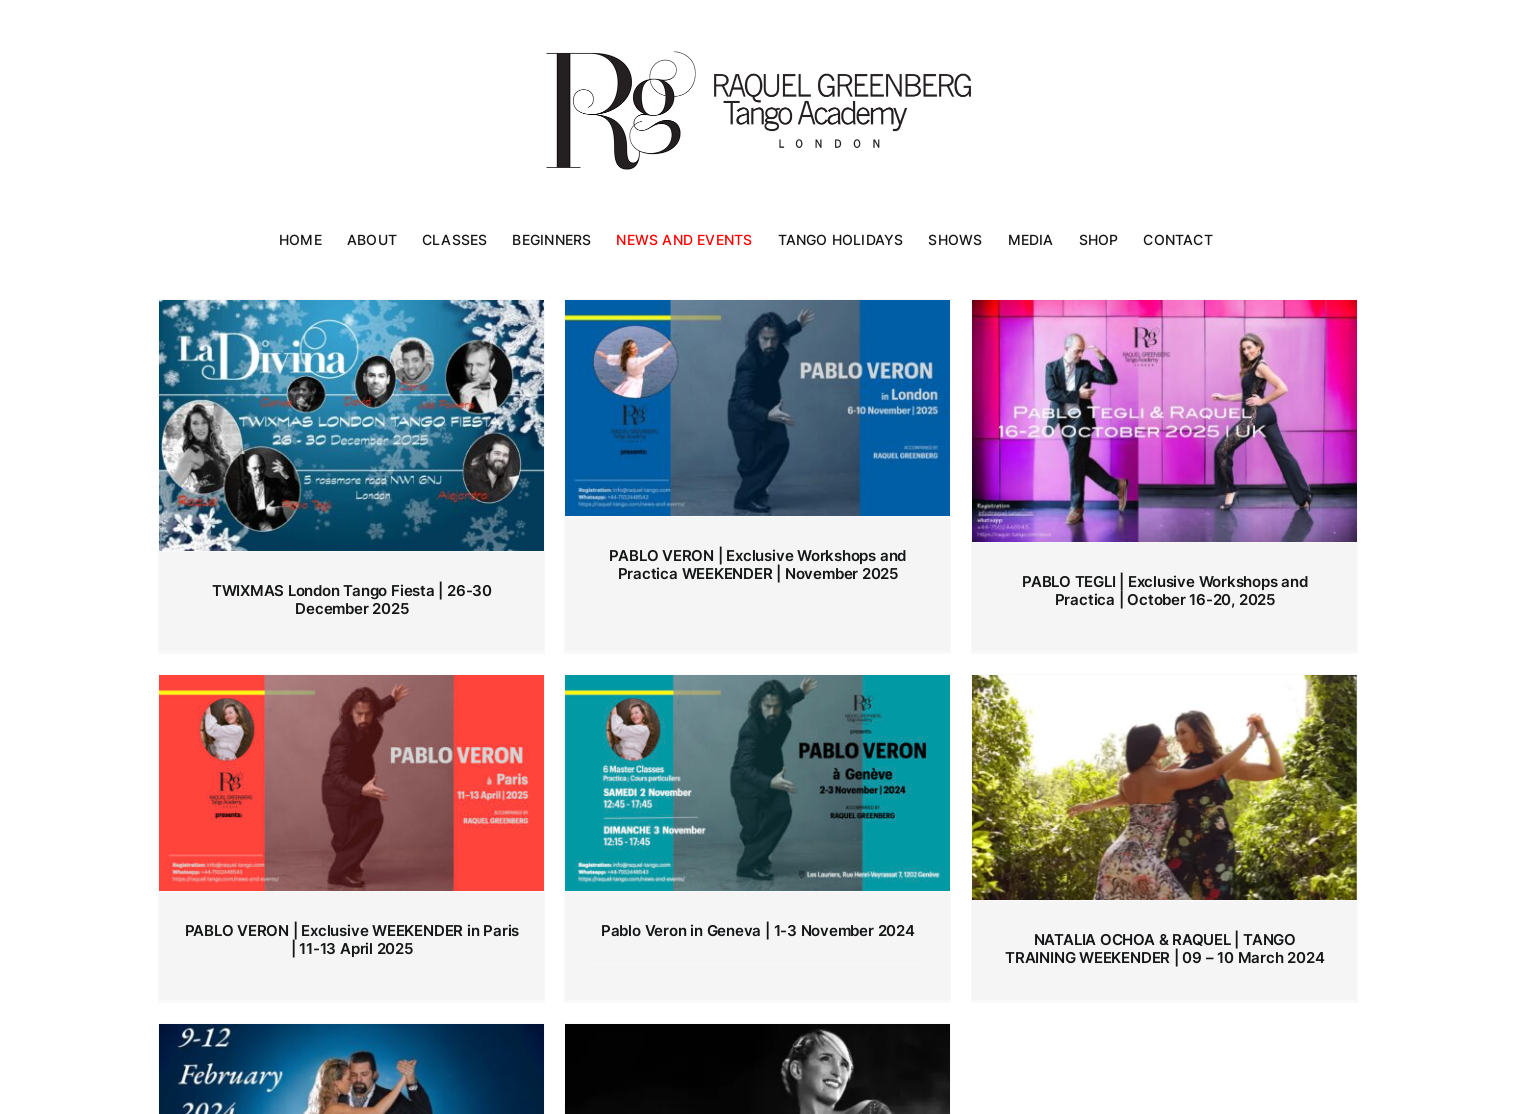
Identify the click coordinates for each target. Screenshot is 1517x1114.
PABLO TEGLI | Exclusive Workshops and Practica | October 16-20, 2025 (1165, 590)
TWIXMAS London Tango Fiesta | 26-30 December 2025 (352, 599)
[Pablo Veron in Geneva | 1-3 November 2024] (757, 783)
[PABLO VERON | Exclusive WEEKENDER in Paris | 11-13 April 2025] (351, 783)
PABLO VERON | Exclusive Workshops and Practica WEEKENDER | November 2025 (757, 564)
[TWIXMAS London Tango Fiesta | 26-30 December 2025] (351, 425)
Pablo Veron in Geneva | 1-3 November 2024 (758, 930)
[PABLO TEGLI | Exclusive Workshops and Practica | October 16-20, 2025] (1164, 421)
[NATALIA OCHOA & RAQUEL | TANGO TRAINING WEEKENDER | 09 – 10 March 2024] (1164, 787)
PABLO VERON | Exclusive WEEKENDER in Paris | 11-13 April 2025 (352, 939)
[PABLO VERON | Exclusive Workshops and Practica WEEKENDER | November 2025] (757, 408)
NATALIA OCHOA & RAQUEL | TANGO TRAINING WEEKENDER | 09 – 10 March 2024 (1164, 948)
